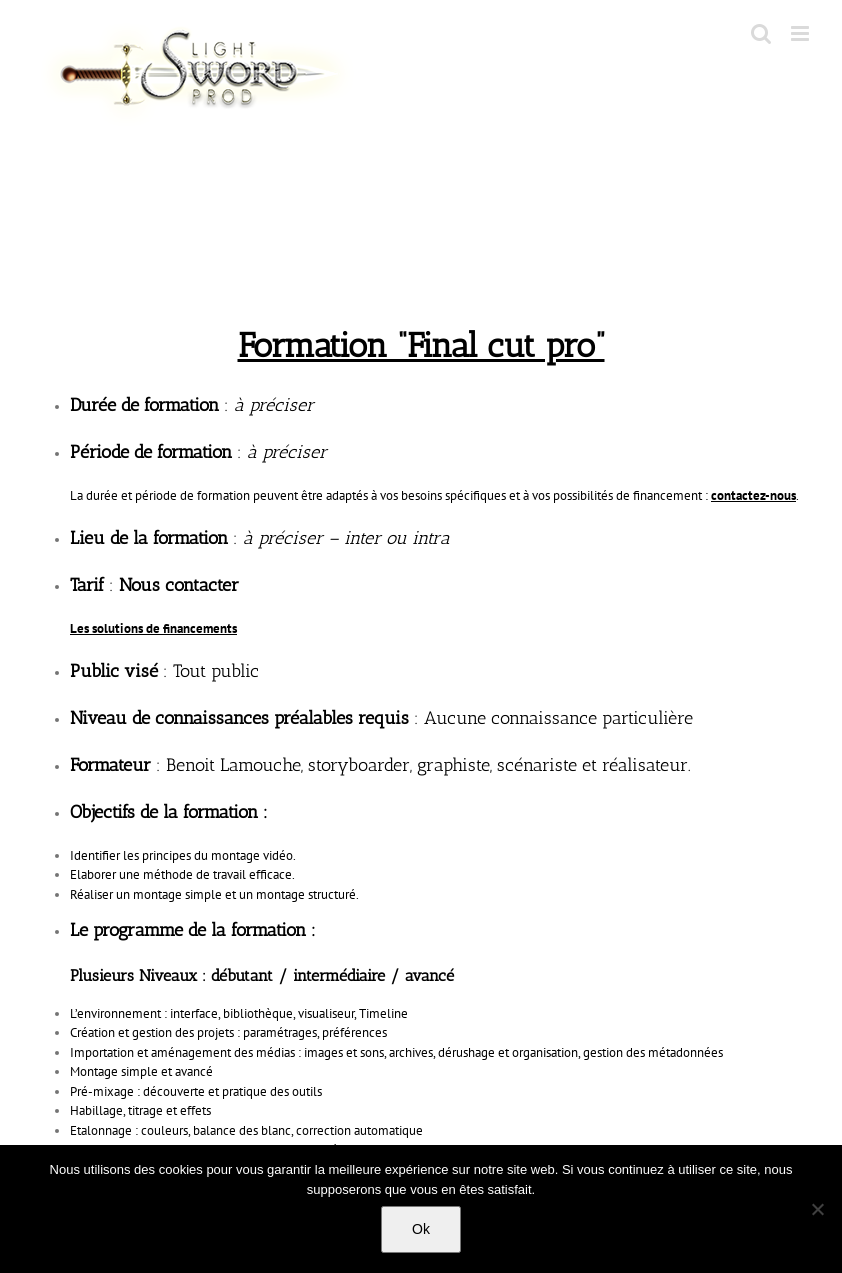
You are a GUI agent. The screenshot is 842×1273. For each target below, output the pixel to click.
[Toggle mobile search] (761, 33)
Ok (421, 1229)
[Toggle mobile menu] (801, 33)
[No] (817, 1209)
